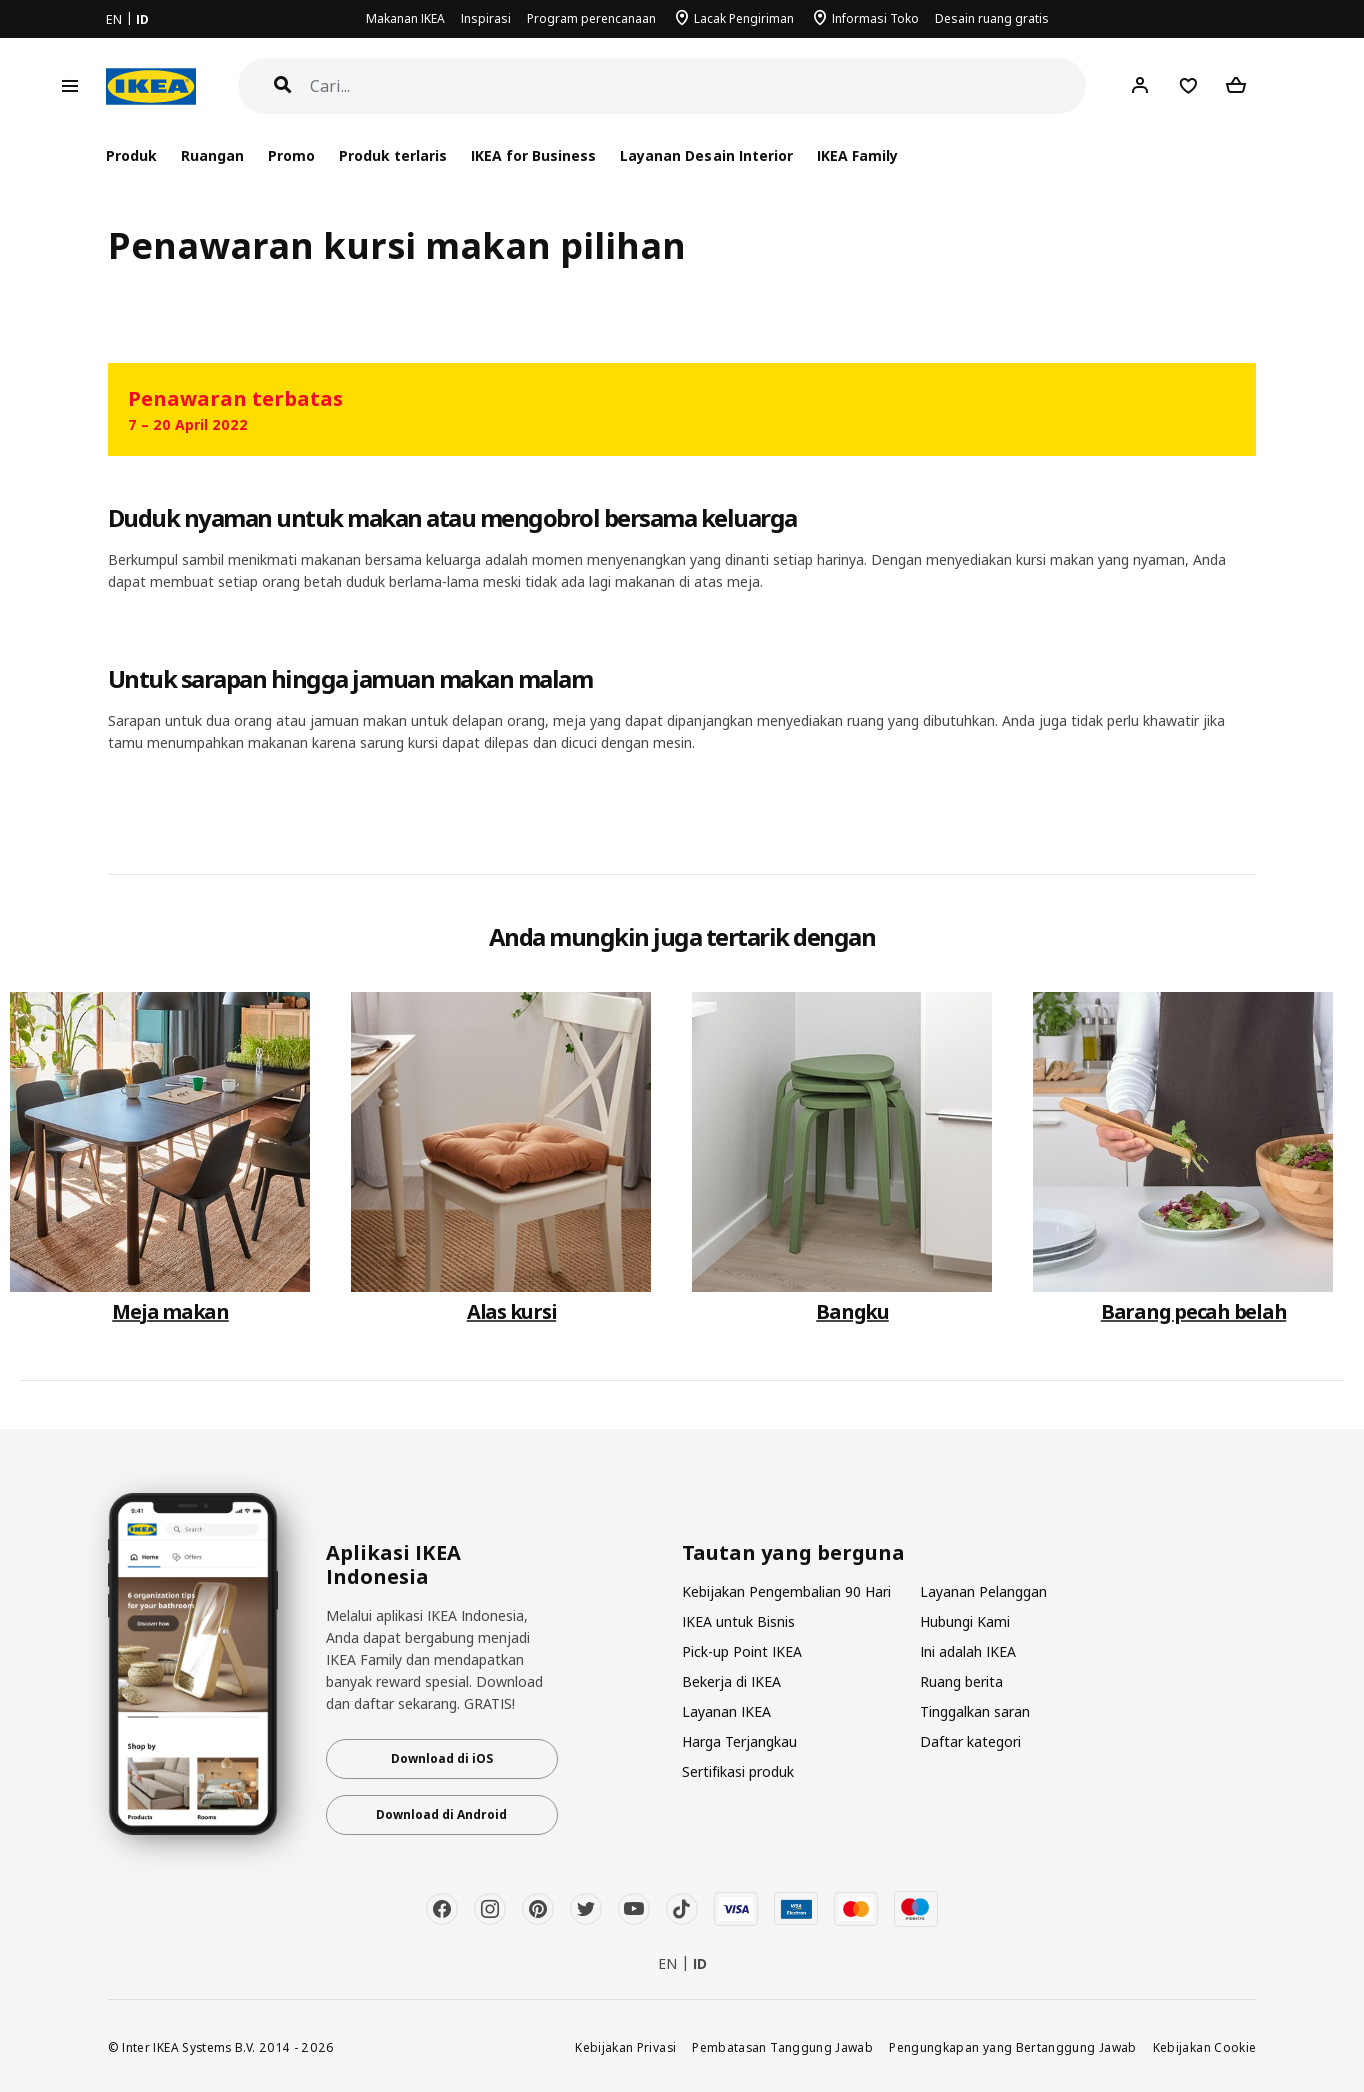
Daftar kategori (970, 1741)
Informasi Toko (875, 18)
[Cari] (698, 86)
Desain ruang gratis (992, 18)
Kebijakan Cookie (1205, 2047)
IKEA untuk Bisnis (738, 1621)
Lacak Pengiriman (744, 18)
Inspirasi (486, 18)
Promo (291, 155)
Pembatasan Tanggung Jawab (782, 2047)
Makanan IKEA (405, 18)
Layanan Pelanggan (983, 1591)
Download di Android (441, 1814)
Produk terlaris (393, 155)
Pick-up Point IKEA (742, 1651)
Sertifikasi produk (738, 1771)
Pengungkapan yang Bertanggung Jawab (1013, 2047)
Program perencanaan (591, 18)
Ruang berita (961, 1681)
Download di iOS (442, 1758)
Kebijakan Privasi (625, 2047)
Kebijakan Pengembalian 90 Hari (786, 1591)
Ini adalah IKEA (968, 1651)
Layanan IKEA (726, 1711)
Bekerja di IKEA (731, 1681)
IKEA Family (857, 155)
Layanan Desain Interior (706, 155)
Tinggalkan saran (975, 1711)
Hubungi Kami (965, 1621)
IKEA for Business (533, 155)
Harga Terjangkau (739, 1741)
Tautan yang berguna (793, 1553)
